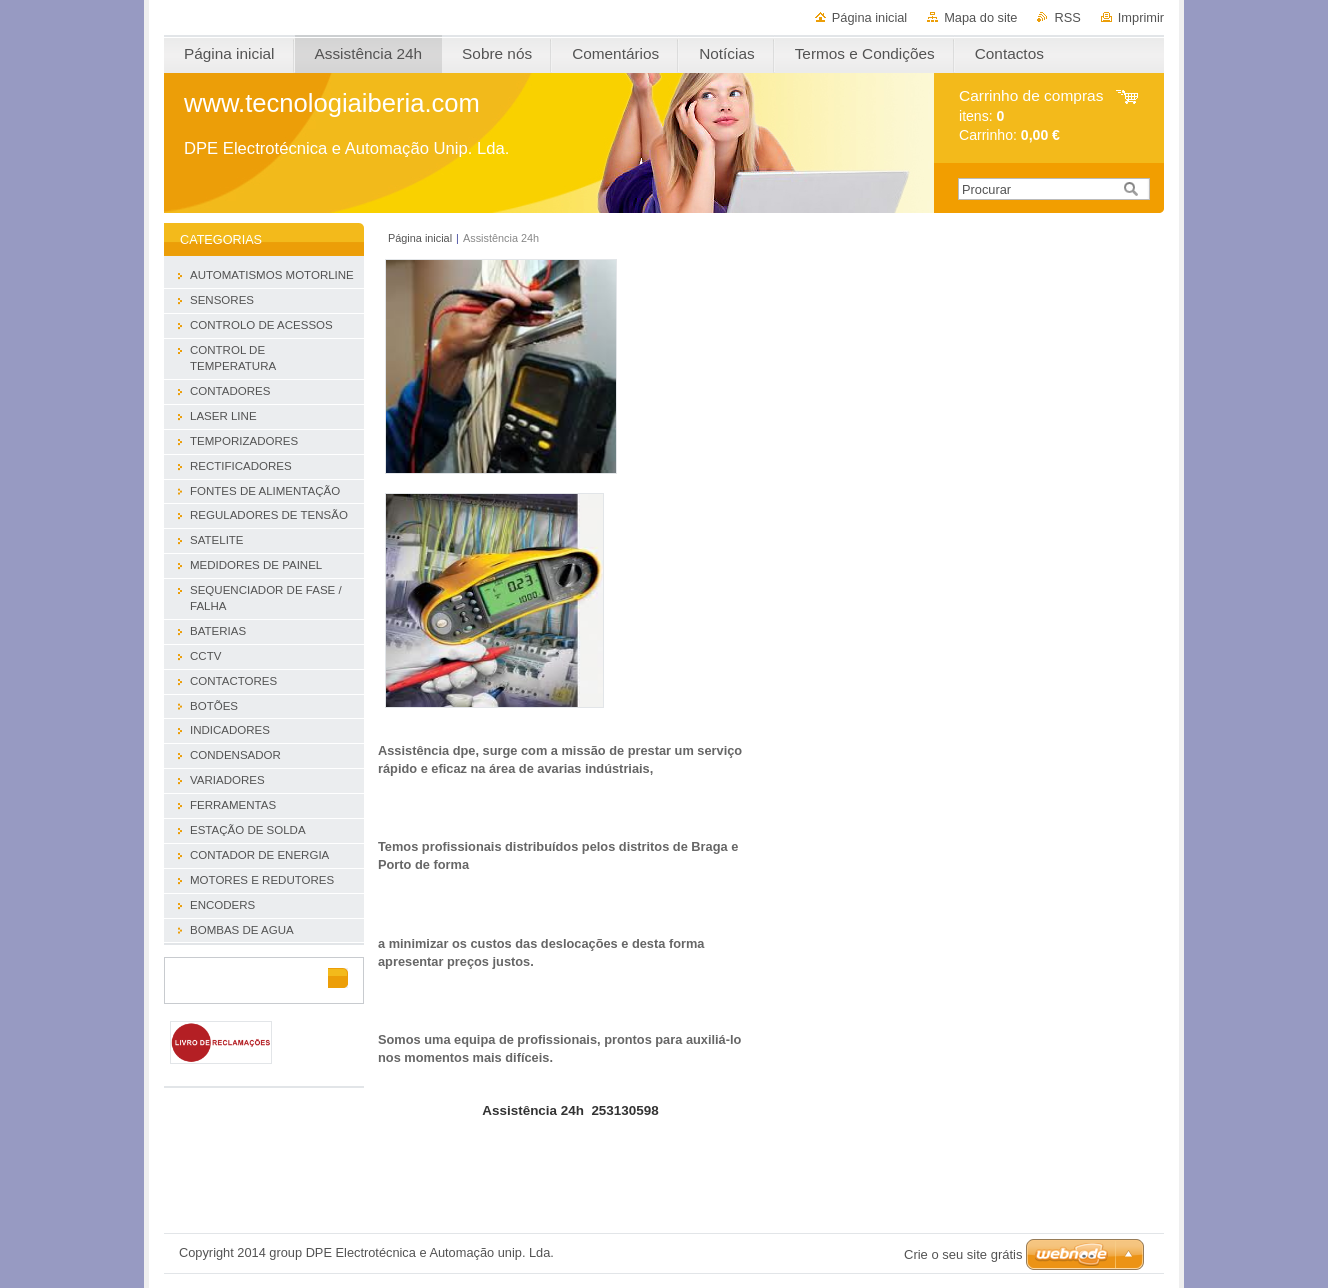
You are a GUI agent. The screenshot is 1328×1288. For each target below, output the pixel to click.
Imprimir (1141, 17)
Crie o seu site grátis (963, 1254)
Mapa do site (980, 17)
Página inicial (869, 17)
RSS (1067, 17)
